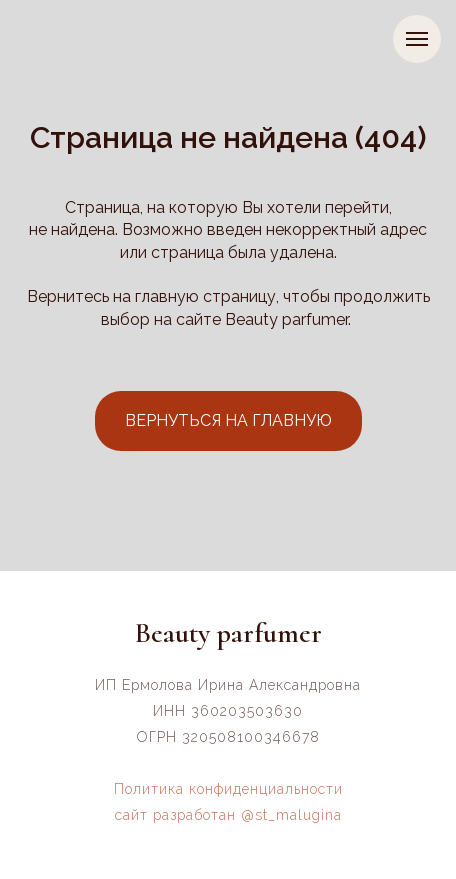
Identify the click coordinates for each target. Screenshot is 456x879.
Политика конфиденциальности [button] (228, 789)
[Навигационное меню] (417, 39)
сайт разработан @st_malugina (228, 815)
